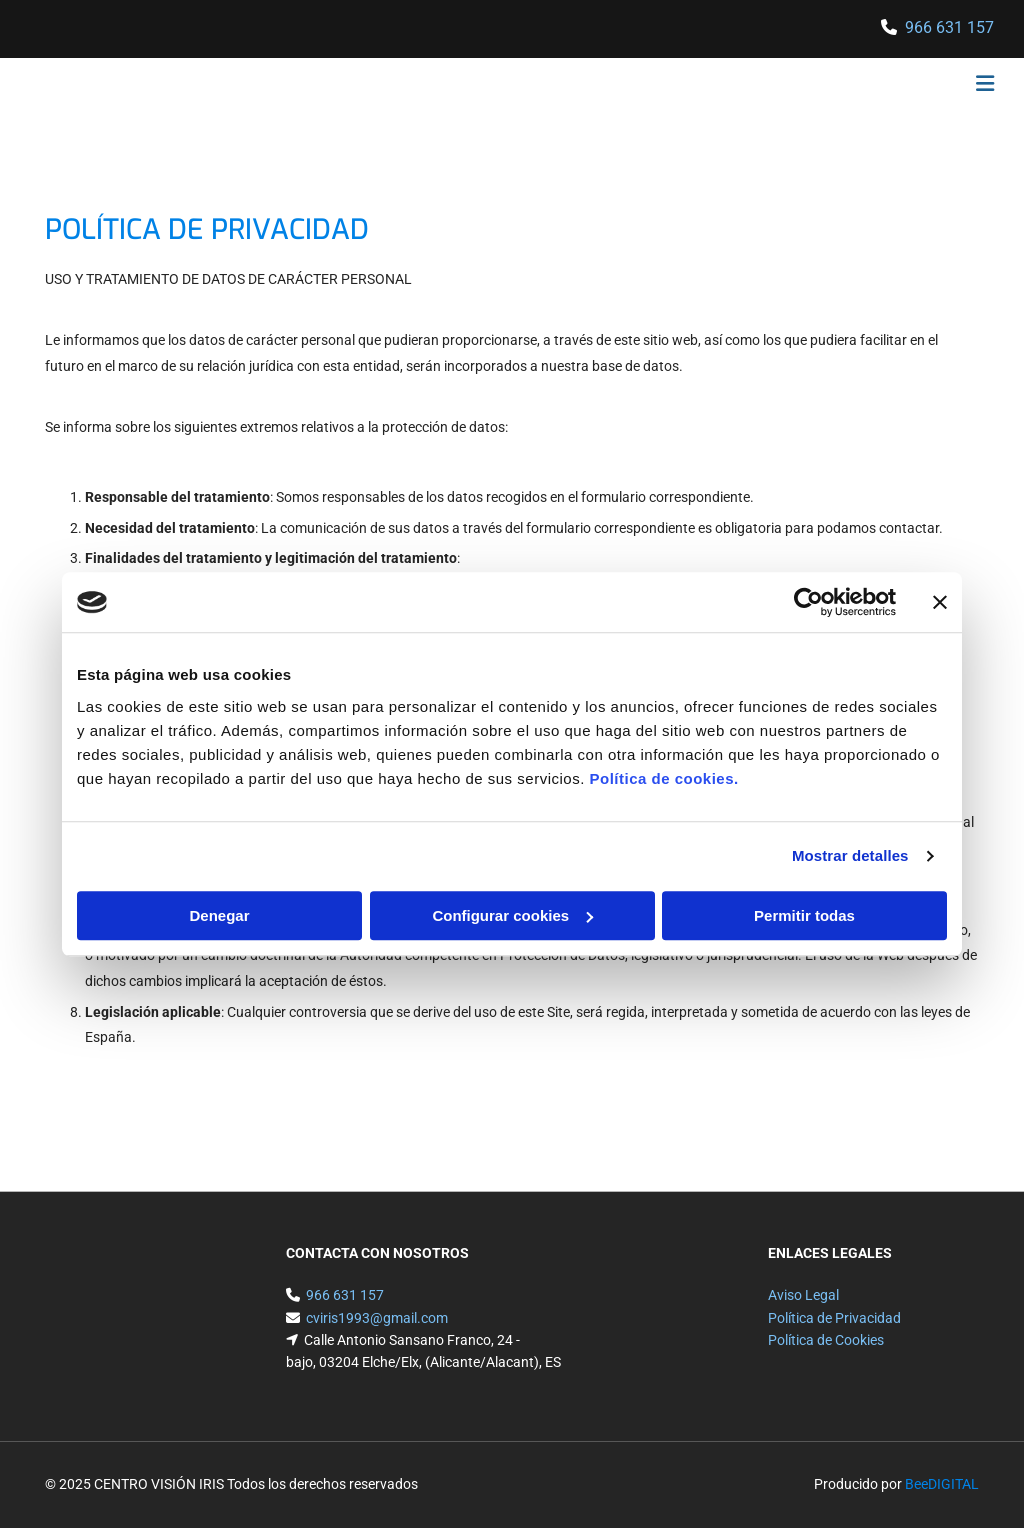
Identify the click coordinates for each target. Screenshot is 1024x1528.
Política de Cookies (826, 1340)
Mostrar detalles (850, 855)
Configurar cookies (512, 915)
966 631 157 (949, 27)
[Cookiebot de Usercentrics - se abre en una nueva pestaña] (808, 602)
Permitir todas (804, 915)
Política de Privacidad (834, 1318)
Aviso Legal (803, 1295)
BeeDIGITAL (942, 1484)
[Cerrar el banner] (940, 602)
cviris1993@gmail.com (377, 1318)
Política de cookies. (663, 778)
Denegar (219, 915)
